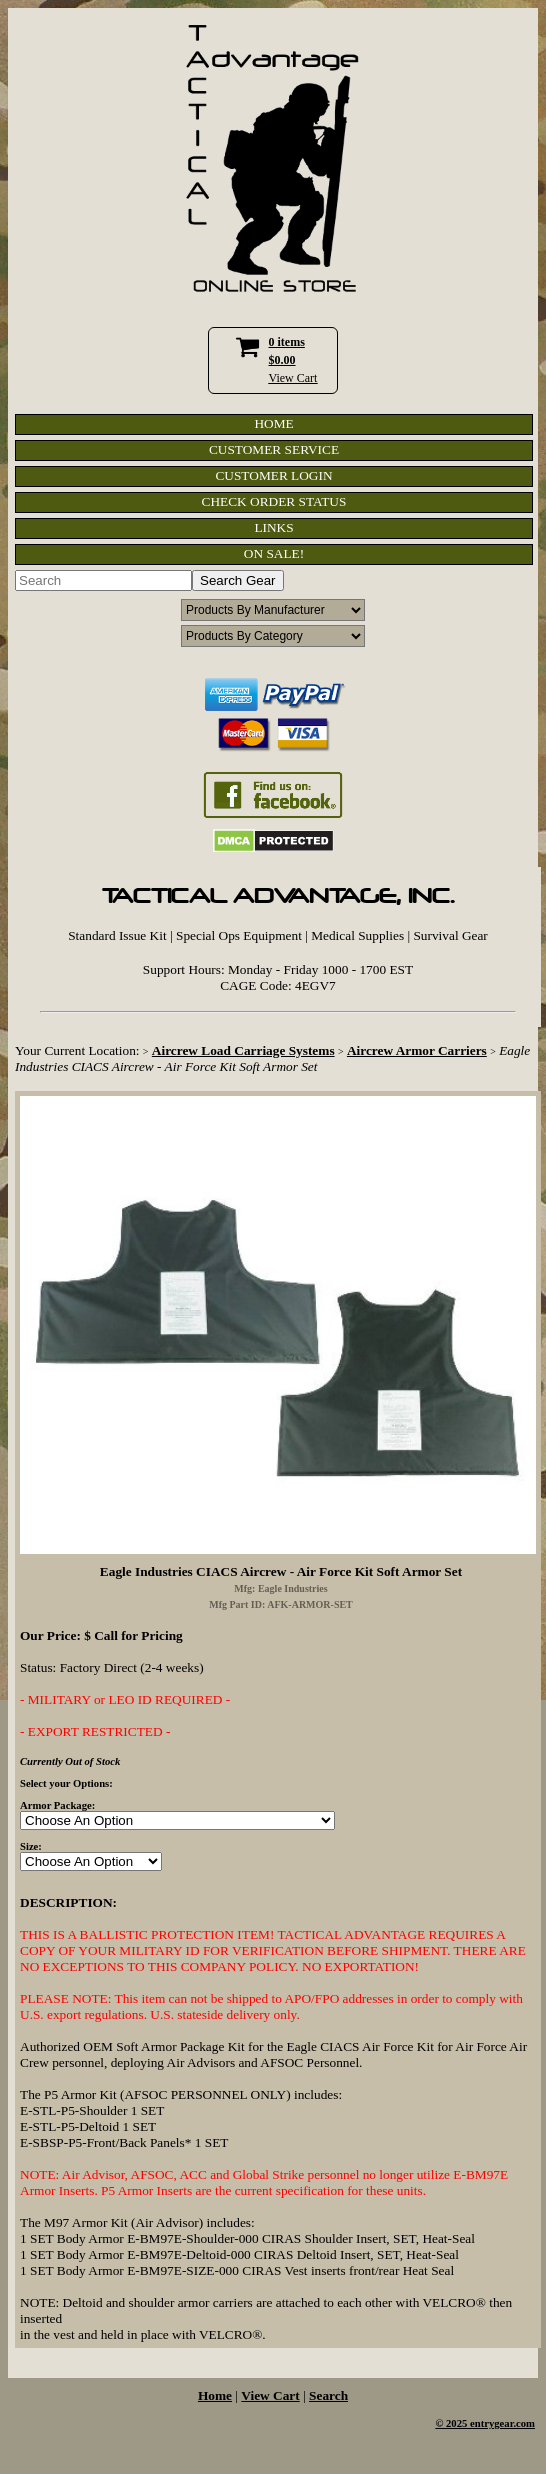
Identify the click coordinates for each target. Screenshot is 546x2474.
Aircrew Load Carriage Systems (243, 1050)
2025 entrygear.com (490, 2423)
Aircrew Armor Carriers (417, 1050)
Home (215, 2395)
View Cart (293, 378)
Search (328, 2395)
